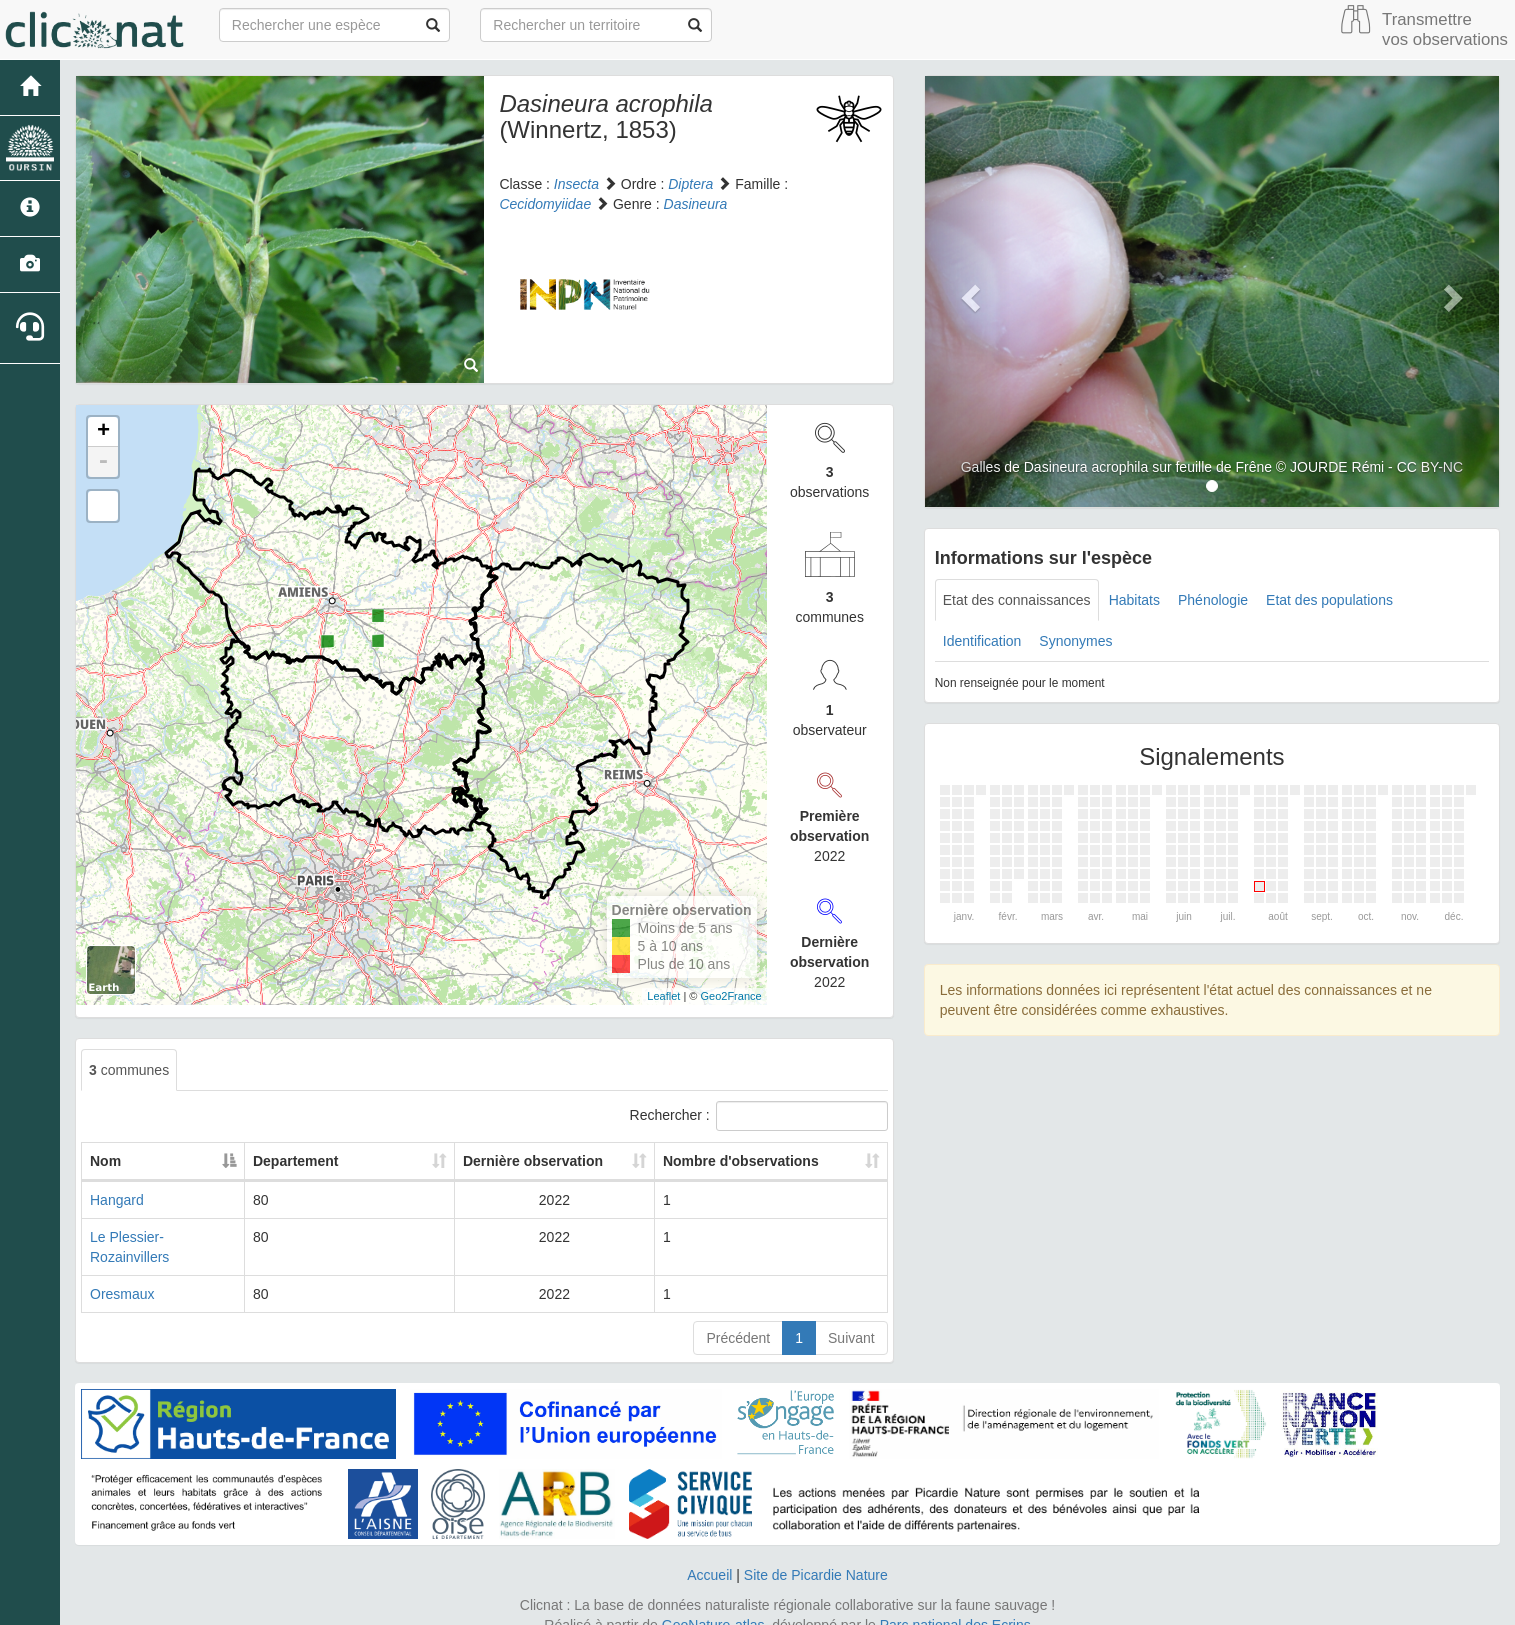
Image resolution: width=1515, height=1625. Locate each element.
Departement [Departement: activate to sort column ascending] (337, 1161)
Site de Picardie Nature (816, 1555)
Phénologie (1213, 600)
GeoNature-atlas (713, 1605)
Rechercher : (759, 1116)
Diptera (690, 184)
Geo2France (730, 996)
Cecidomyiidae (545, 204)
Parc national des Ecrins (955, 1605)
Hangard (117, 1200)
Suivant (851, 1318)
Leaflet (663, 996)
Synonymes (1075, 641)
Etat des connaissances (1017, 600)
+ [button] (103, 432)
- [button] (103, 462)
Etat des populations (1329, 600)
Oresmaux (122, 1274)
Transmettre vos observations (1445, 29)
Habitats (1134, 600)
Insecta (576, 184)
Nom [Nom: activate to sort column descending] (105, 1161)
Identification (982, 641)
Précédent (738, 1318)
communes (129, 1070)
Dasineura (696, 204)
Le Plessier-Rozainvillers (166, 1237)
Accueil (709, 1555)
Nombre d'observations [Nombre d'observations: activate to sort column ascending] (739, 1161)
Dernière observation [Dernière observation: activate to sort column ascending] (516, 1161)
